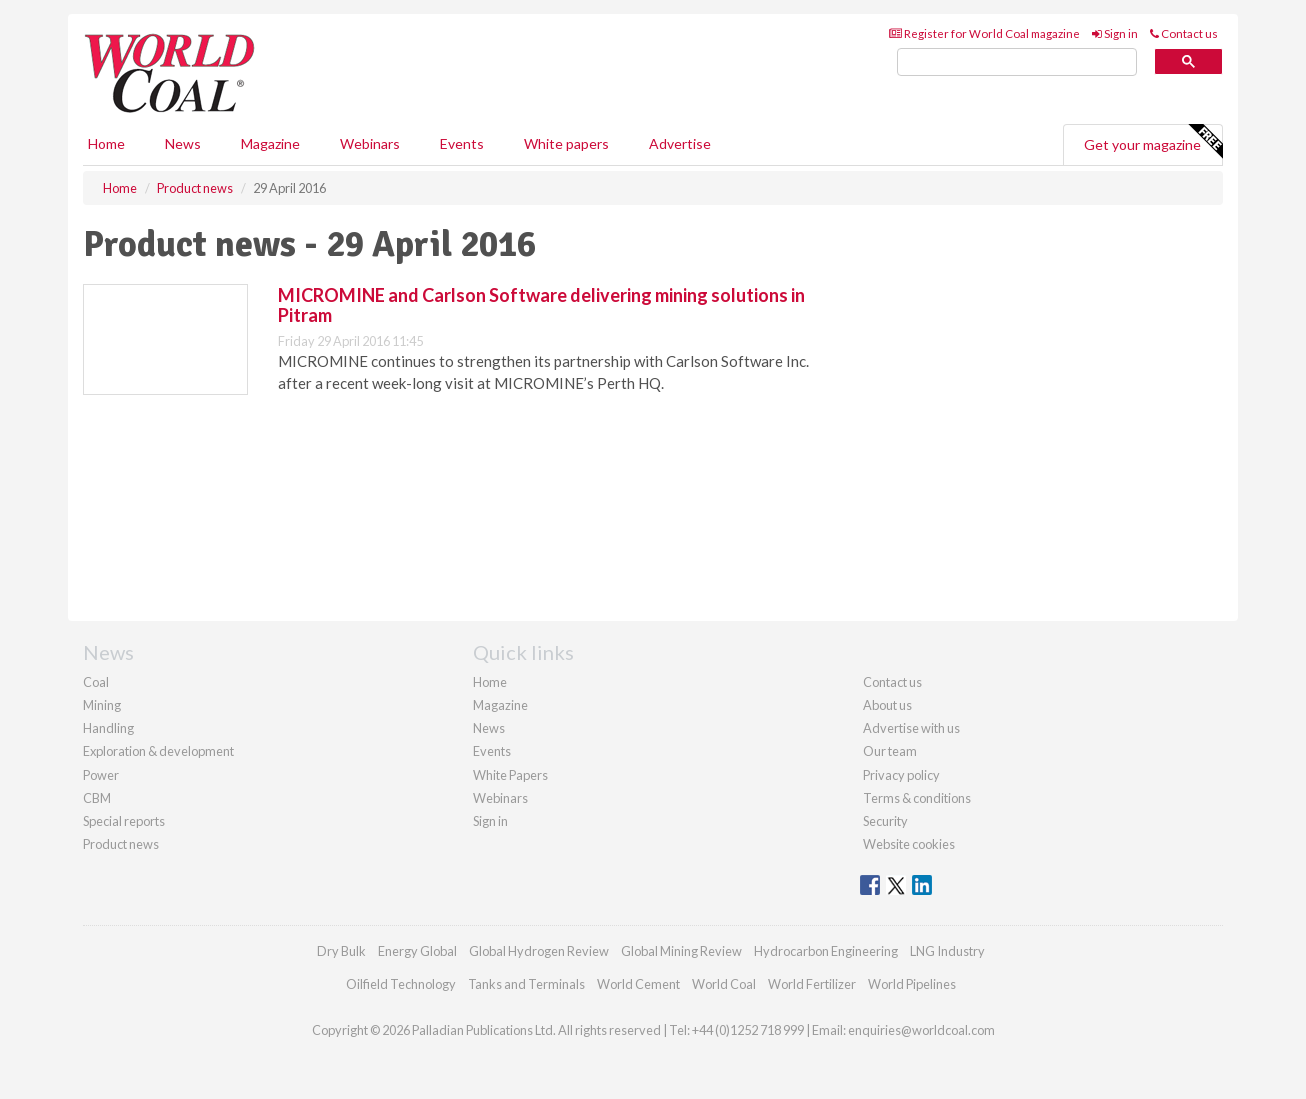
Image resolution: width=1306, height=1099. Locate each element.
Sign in (1115, 33)
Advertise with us (911, 728)
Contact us (1184, 33)
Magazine (270, 143)
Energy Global (417, 951)
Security (885, 821)
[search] (1017, 62)
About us (887, 705)
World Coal (724, 984)
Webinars (370, 143)
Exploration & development (158, 751)
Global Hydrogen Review (539, 951)
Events (462, 143)
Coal (96, 682)
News (489, 728)
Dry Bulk (341, 951)
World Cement (638, 984)
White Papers (510, 775)
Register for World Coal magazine (984, 33)
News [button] (183, 143)
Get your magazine (1153, 142)
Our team (890, 751)
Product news (121, 844)
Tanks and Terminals (526, 984)
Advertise (680, 143)
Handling (108, 728)
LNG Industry (947, 951)
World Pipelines (912, 984)
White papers (566, 143)
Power (101, 775)
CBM (97, 798)
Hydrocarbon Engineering (826, 951)
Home (106, 143)
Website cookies (909, 844)
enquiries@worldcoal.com (921, 1030)
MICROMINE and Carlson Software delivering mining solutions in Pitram (541, 305)
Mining (102, 705)
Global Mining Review (681, 951)
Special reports (124, 821)
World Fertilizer (812, 984)
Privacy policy (901, 775)
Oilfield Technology (401, 984)
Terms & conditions (917, 798)
